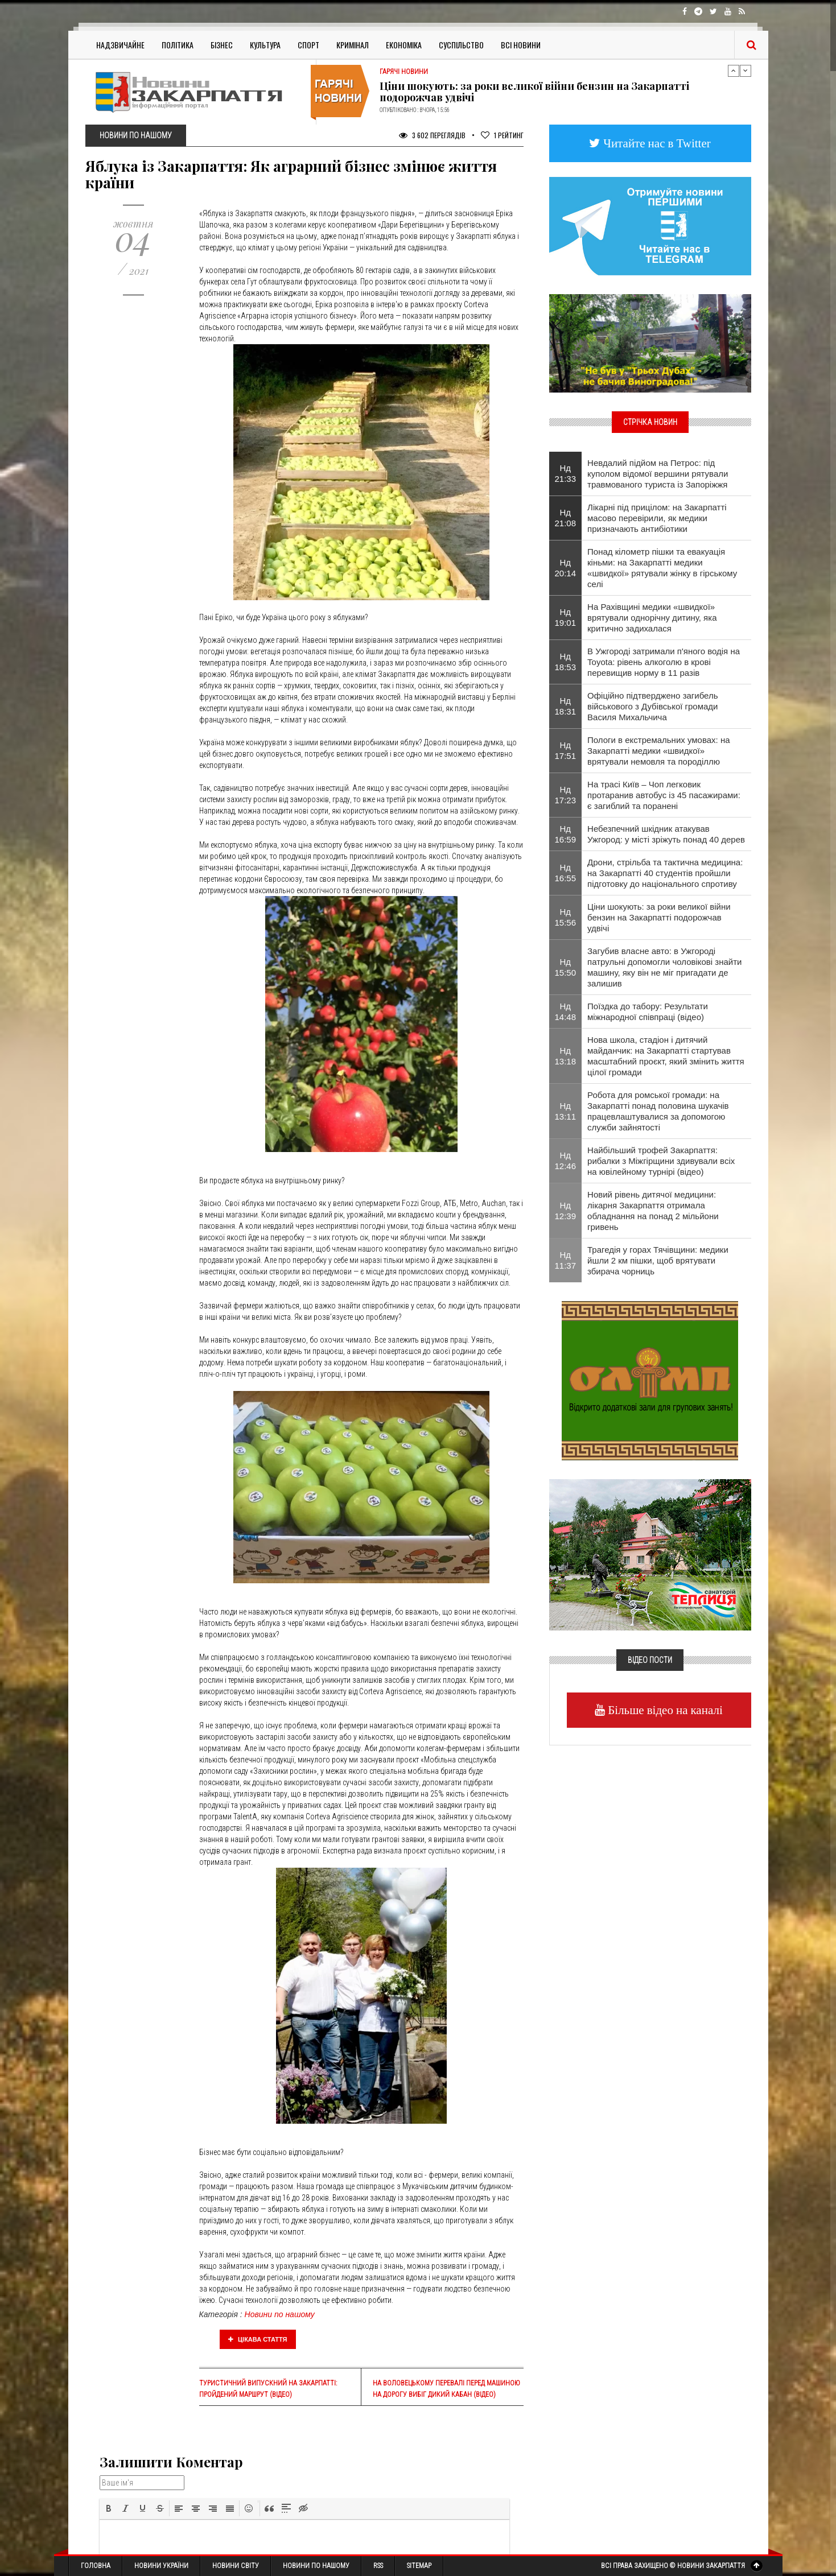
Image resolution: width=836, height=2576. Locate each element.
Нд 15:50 (565, 967)
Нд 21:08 (565, 517)
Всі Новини (521, 45)
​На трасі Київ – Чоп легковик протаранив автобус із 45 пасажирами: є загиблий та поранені (663, 795)
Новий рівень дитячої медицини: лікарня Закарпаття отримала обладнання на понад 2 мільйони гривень (653, 1211)
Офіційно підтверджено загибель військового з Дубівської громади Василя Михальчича (652, 706)
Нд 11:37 (565, 1260)
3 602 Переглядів (432, 135)
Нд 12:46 (565, 1160)
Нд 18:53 (565, 661)
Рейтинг (502, 135)
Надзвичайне (120, 45)
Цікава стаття (257, 2339)
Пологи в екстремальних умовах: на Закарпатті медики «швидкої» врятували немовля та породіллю (658, 750)
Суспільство (461, 45)
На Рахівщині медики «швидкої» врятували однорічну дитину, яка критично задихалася (651, 617)
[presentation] (108, 2508)
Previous (733, 70)
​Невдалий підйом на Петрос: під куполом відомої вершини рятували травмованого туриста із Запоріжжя (657, 473)
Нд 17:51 (565, 750)
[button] (109, 2508)
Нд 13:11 (565, 1111)
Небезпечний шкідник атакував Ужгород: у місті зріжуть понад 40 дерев (666, 834)
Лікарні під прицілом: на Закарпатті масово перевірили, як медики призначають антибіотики (657, 518)
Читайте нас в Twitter (655, 143)
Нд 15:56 (565, 917)
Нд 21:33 (565, 473)
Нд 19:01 (565, 617)
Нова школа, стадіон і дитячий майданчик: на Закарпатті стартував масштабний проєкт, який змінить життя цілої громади (665, 1056)
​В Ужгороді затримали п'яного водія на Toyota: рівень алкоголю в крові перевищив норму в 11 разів (663, 662)
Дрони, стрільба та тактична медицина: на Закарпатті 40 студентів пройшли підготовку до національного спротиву (665, 873)
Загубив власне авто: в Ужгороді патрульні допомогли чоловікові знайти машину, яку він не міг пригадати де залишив (664, 967)
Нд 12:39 (565, 1210)
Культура (265, 45)
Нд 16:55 (565, 872)
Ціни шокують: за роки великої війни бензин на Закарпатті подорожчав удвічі (534, 91)
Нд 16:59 (565, 834)
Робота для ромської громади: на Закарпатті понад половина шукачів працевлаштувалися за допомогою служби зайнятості (657, 1111)
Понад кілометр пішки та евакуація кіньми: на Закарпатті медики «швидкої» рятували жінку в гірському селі (662, 568)
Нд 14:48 (565, 1011)
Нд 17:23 (565, 795)
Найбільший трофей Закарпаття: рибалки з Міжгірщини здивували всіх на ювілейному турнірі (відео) (661, 1160)
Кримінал (352, 45)
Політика (177, 45)
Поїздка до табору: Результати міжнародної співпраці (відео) (647, 1011)
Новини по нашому (280, 2314)
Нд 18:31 (565, 706)
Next (745, 70)
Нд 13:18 (565, 1056)
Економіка (404, 45)
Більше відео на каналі (664, 1710)
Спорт (308, 45)
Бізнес (222, 45)
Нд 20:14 (565, 568)
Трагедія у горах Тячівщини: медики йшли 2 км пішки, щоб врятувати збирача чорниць (657, 1260)
